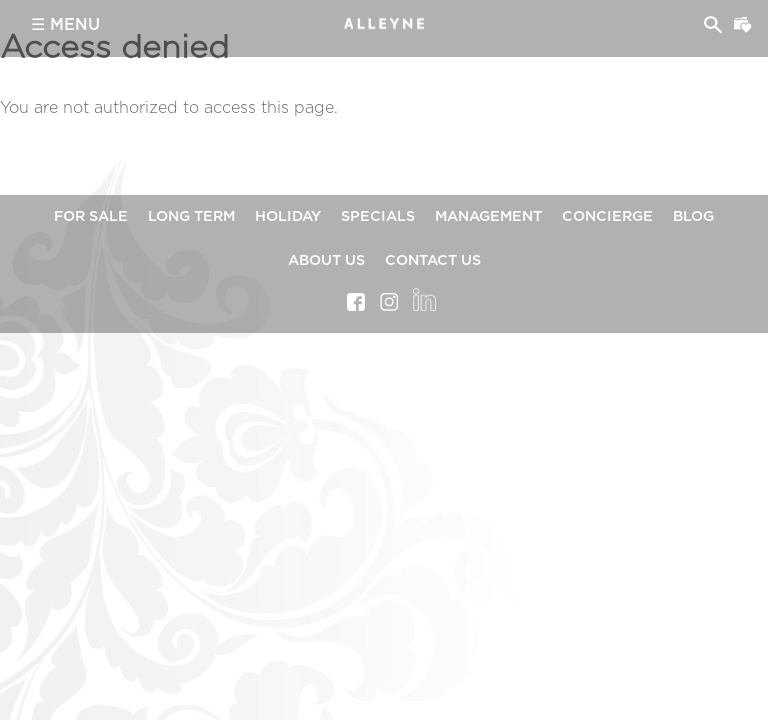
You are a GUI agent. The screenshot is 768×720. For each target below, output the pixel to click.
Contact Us (433, 260)
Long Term (191, 216)
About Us (326, 260)
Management (488, 216)
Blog (693, 216)
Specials (378, 216)
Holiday (288, 216)
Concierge (607, 216)
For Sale (91, 216)
